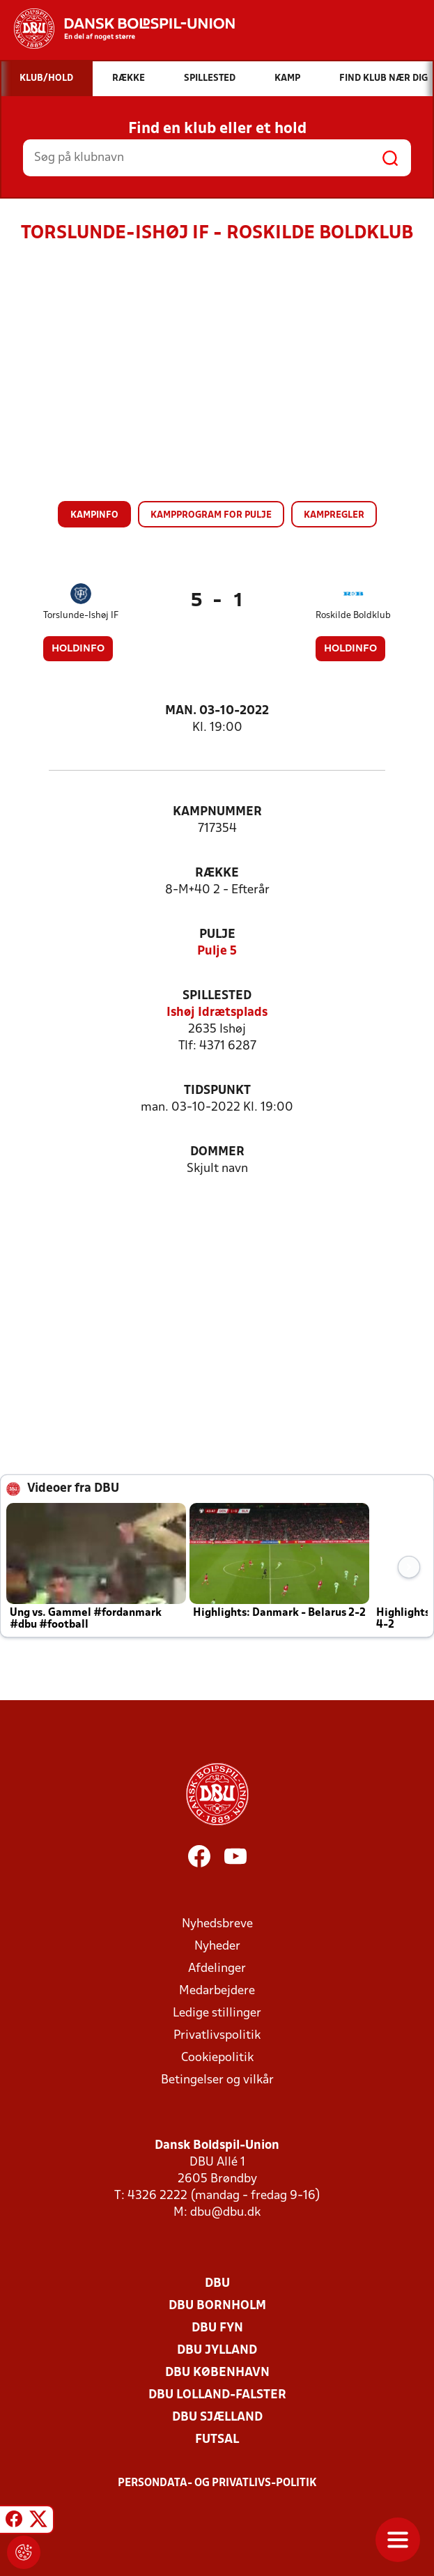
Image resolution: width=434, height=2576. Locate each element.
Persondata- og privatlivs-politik (217, 2483)
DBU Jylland (217, 2351)
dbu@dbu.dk (225, 2213)
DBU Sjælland (217, 2417)
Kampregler (334, 515)
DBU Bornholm (217, 2306)
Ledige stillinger (217, 2013)
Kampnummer (217, 812)
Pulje (217, 935)
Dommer (217, 1152)
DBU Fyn (217, 2328)
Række (217, 873)
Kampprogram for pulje (211, 515)
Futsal (217, 2440)
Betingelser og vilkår (217, 2080)
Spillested (217, 996)
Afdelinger (217, 1969)
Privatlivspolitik (217, 2036)
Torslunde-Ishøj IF (80, 615)
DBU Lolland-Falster (217, 2395)
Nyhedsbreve (217, 1924)
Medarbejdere (217, 1991)
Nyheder (217, 1946)
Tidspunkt (217, 1091)
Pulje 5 (217, 951)
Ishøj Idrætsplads (217, 1013)
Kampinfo (94, 515)
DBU (217, 2284)
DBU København (217, 2373)
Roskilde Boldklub (353, 615)
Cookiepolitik (217, 2058)
